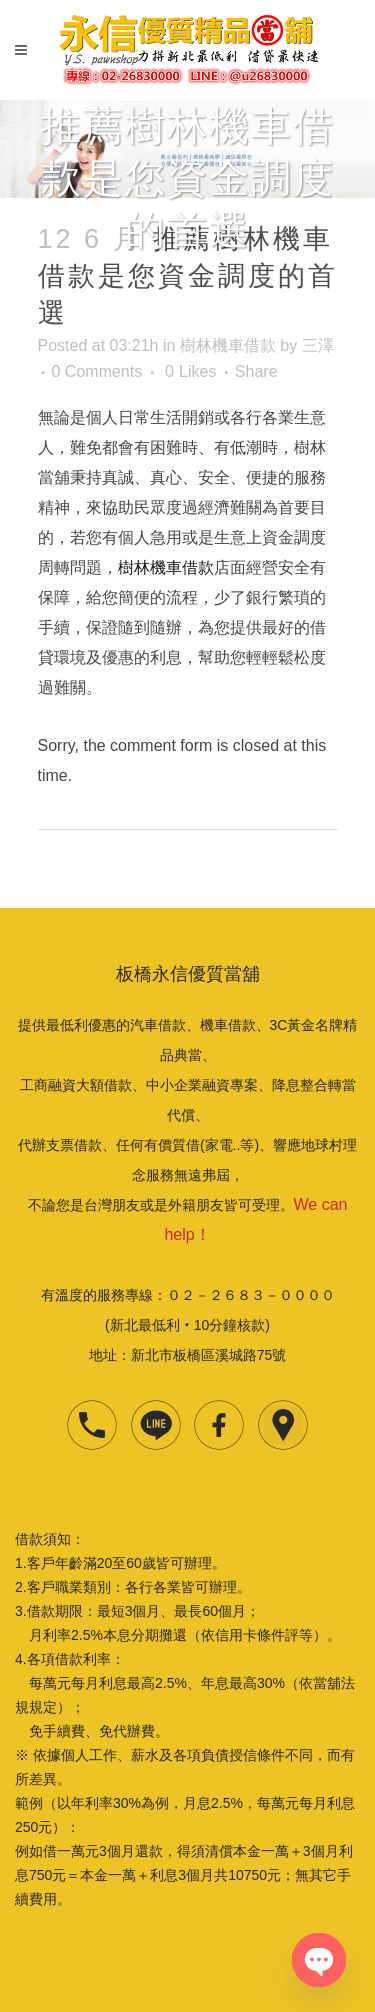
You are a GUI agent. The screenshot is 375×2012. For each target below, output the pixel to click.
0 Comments (97, 371)
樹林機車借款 (228, 345)
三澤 (318, 345)
